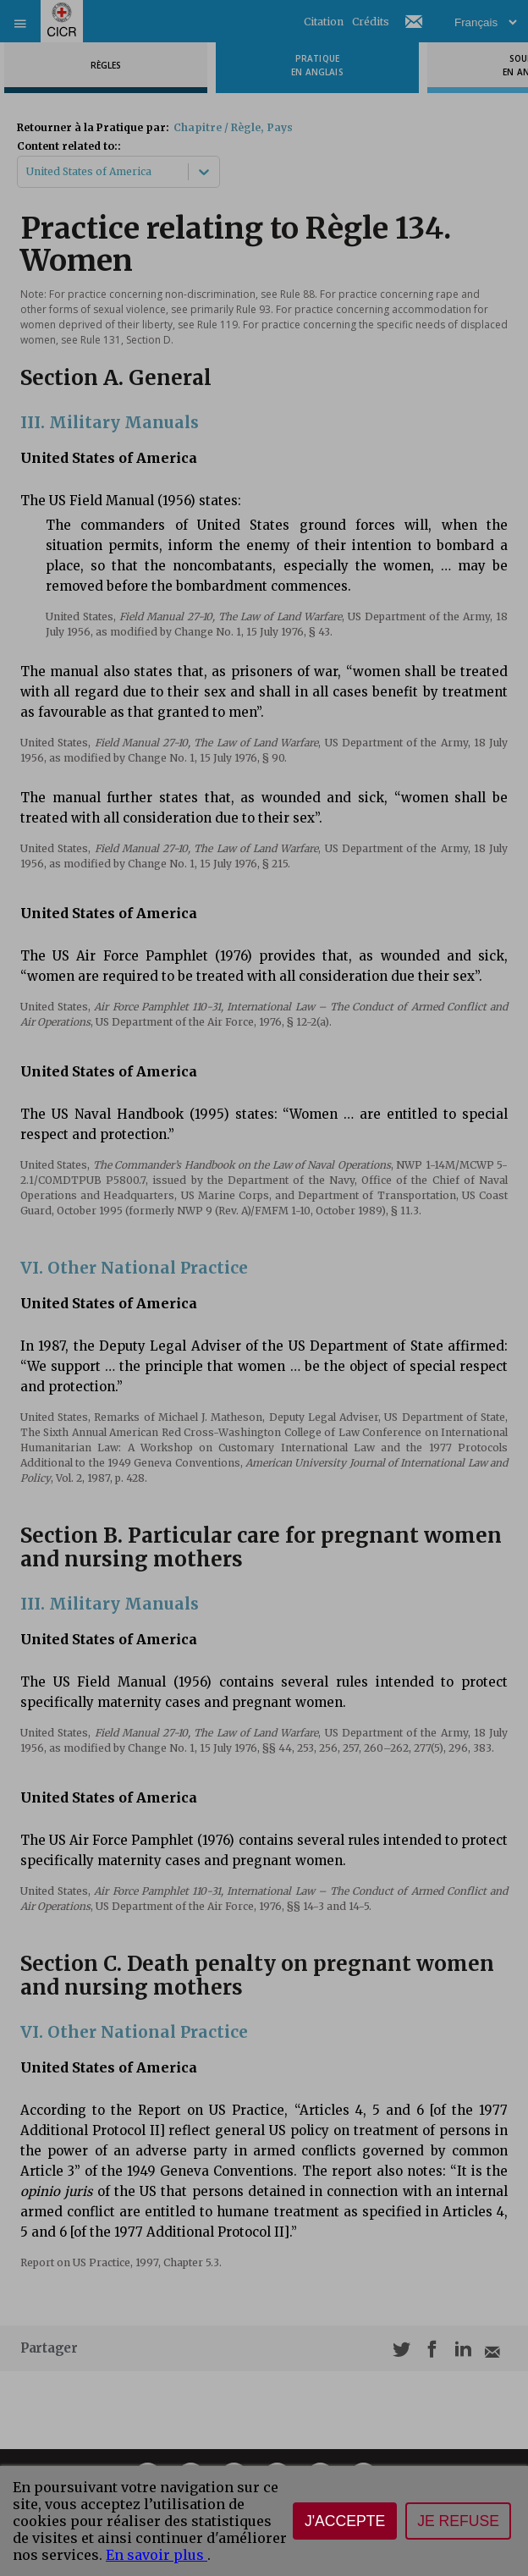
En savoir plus (156, 2554)
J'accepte (345, 2521)
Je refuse (458, 2521)
